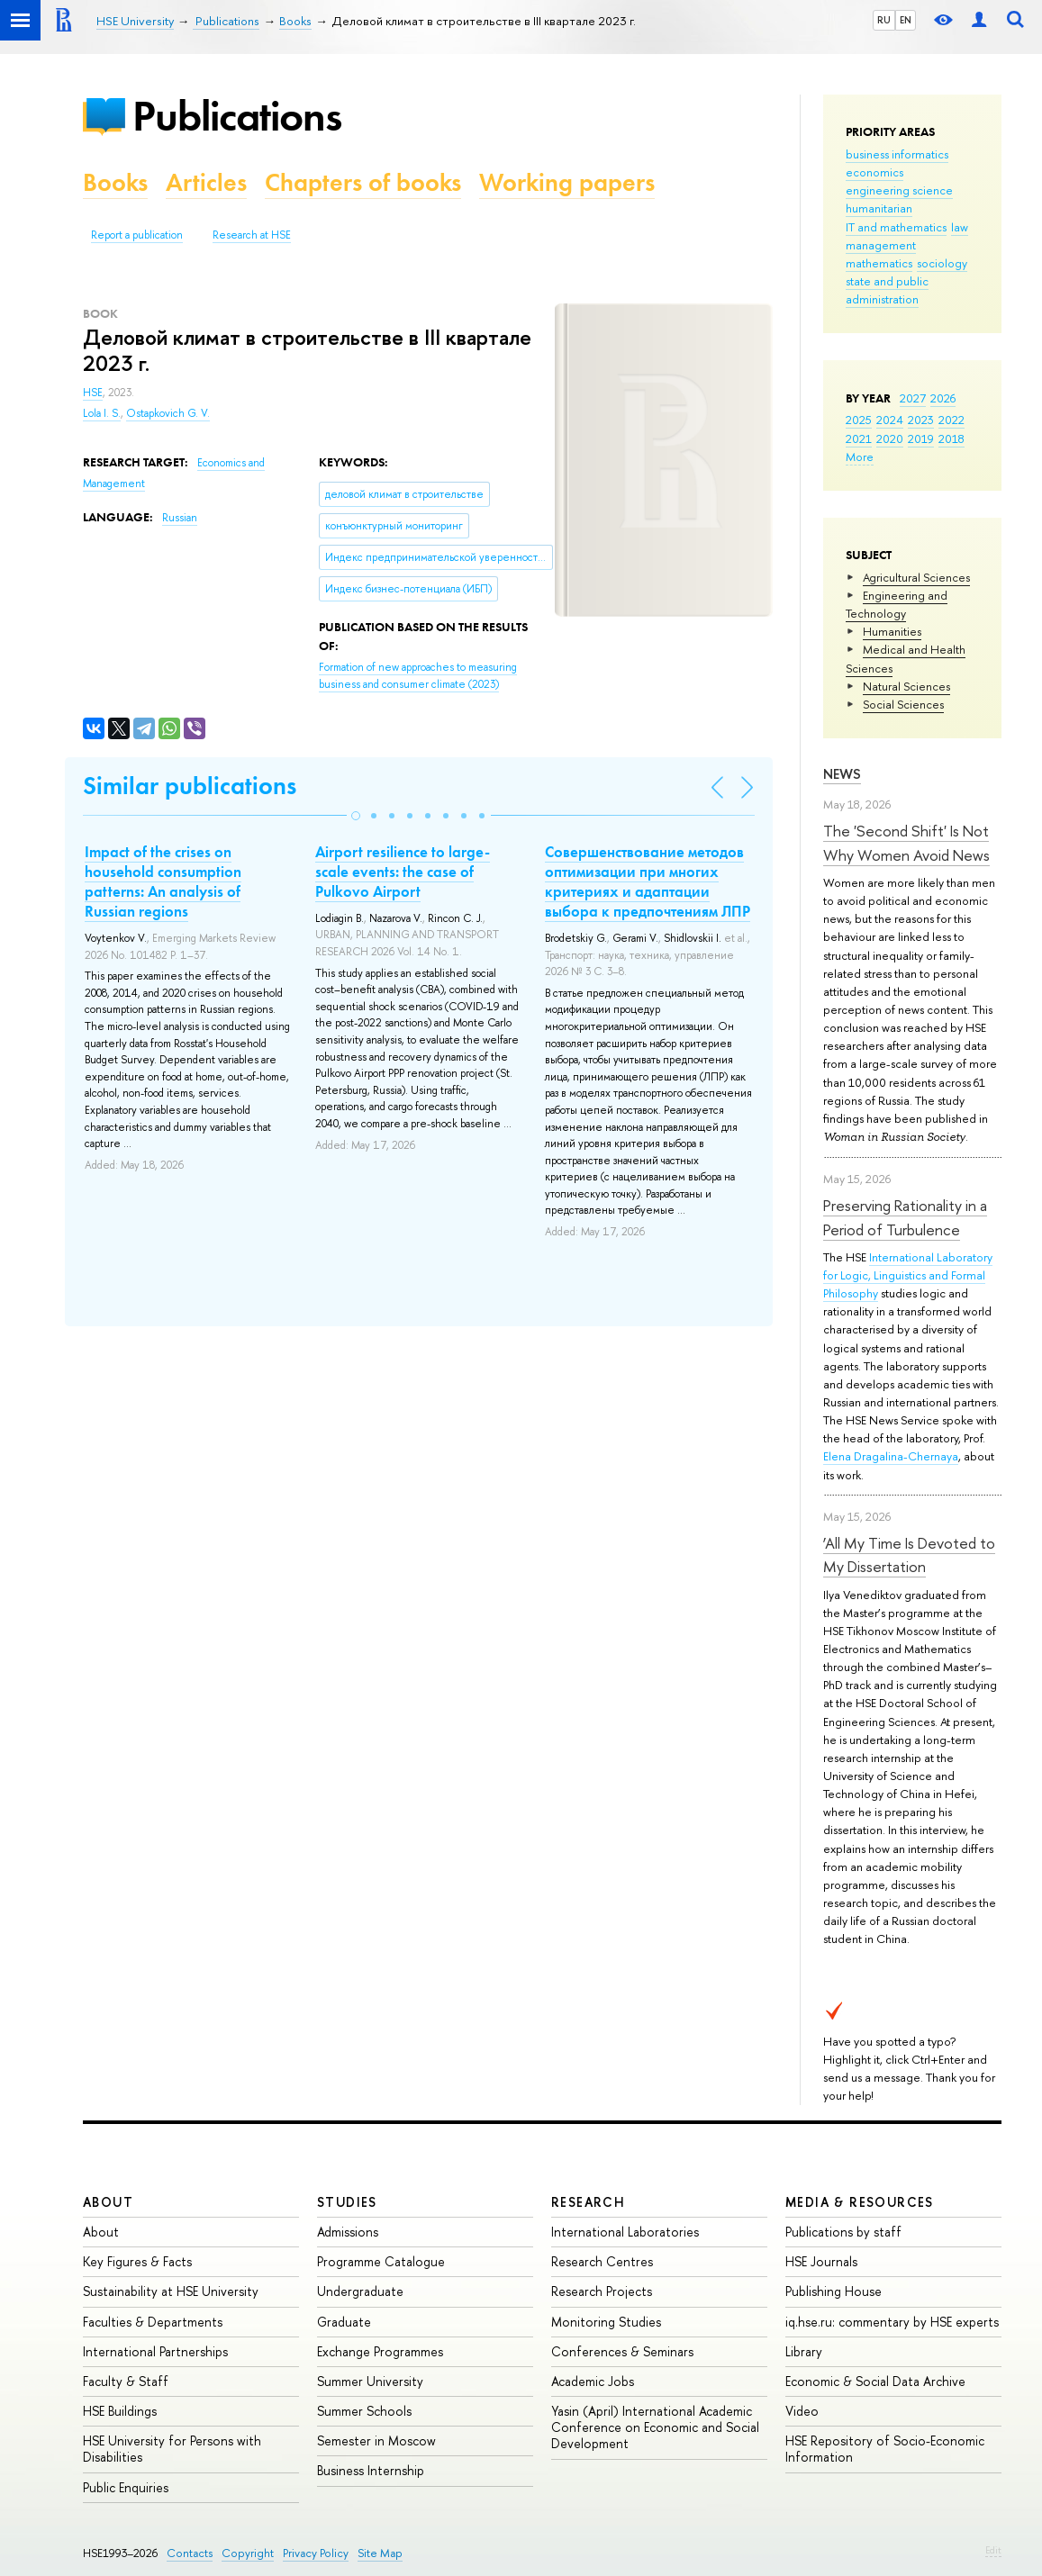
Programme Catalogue (381, 2261)
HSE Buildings (120, 2410)
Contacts (190, 2553)
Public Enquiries (125, 2487)
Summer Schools (364, 2410)
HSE (93, 392)
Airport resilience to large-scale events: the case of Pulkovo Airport (402, 871)
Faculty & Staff (125, 2381)
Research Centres (602, 2261)
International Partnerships (155, 2351)
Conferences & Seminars (622, 2351)
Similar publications (189, 785)
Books (115, 182)
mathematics (879, 263)
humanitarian (879, 208)
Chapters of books (363, 182)
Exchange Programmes (380, 2351)
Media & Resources (859, 2201)
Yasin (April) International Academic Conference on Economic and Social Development (655, 2427)
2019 (921, 438)
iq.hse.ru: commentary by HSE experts (892, 2321)
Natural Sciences (906, 686)
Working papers (567, 182)
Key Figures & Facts (137, 2261)
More (860, 456)
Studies (347, 2201)
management (881, 245)
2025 (859, 419)
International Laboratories (625, 2231)
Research (588, 2201)
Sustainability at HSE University (170, 2291)
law (959, 227)
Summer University (370, 2381)
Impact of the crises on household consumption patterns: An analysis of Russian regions (163, 881)
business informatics (897, 154)
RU (884, 20)
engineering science (899, 190)
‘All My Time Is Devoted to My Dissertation (909, 1554)
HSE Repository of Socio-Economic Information (884, 2448)
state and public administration (887, 290)
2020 (889, 438)
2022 (951, 419)
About (108, 2201)
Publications (236, 115)
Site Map (380, 2553)
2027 (913, 398)
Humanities (892, 631)
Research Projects (601, 2291)
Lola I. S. (102, 413)
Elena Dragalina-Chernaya (890, 1456)
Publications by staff (843, 2231)
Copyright (248, 2553)
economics (874, 172)
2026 (943, 398)
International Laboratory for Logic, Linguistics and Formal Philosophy (907, 1275)
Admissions (347, 2231)
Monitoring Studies (606, 2321)
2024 (889, 419)
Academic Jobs (592, 2381)
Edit (993, 2550)
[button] (356, 816)
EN (905, 20)
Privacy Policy (316, 2553)
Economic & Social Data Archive (875, 2381)
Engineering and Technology (896, 604)
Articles (206, 182)
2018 (951, 438)
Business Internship (370, 2470)
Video (802, 2410)
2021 (859, 438)
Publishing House (833, 2291)
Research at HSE (252, 235)
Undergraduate (360, 2291)
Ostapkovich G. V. (168, 413)
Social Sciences (903, 704)
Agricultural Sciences (916, 577)
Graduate (344, 2321)
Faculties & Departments (152, 2321)
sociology (942, 263)
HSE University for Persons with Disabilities (172, 2448)
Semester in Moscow (376, 2440)
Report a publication (137, 235)
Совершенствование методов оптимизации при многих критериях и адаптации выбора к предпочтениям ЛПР (647, 881)
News (842, 773)
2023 (921, 419)
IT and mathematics (896, 227)
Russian (179, 518)
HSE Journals (821, 2261)
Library (803, 2351)
